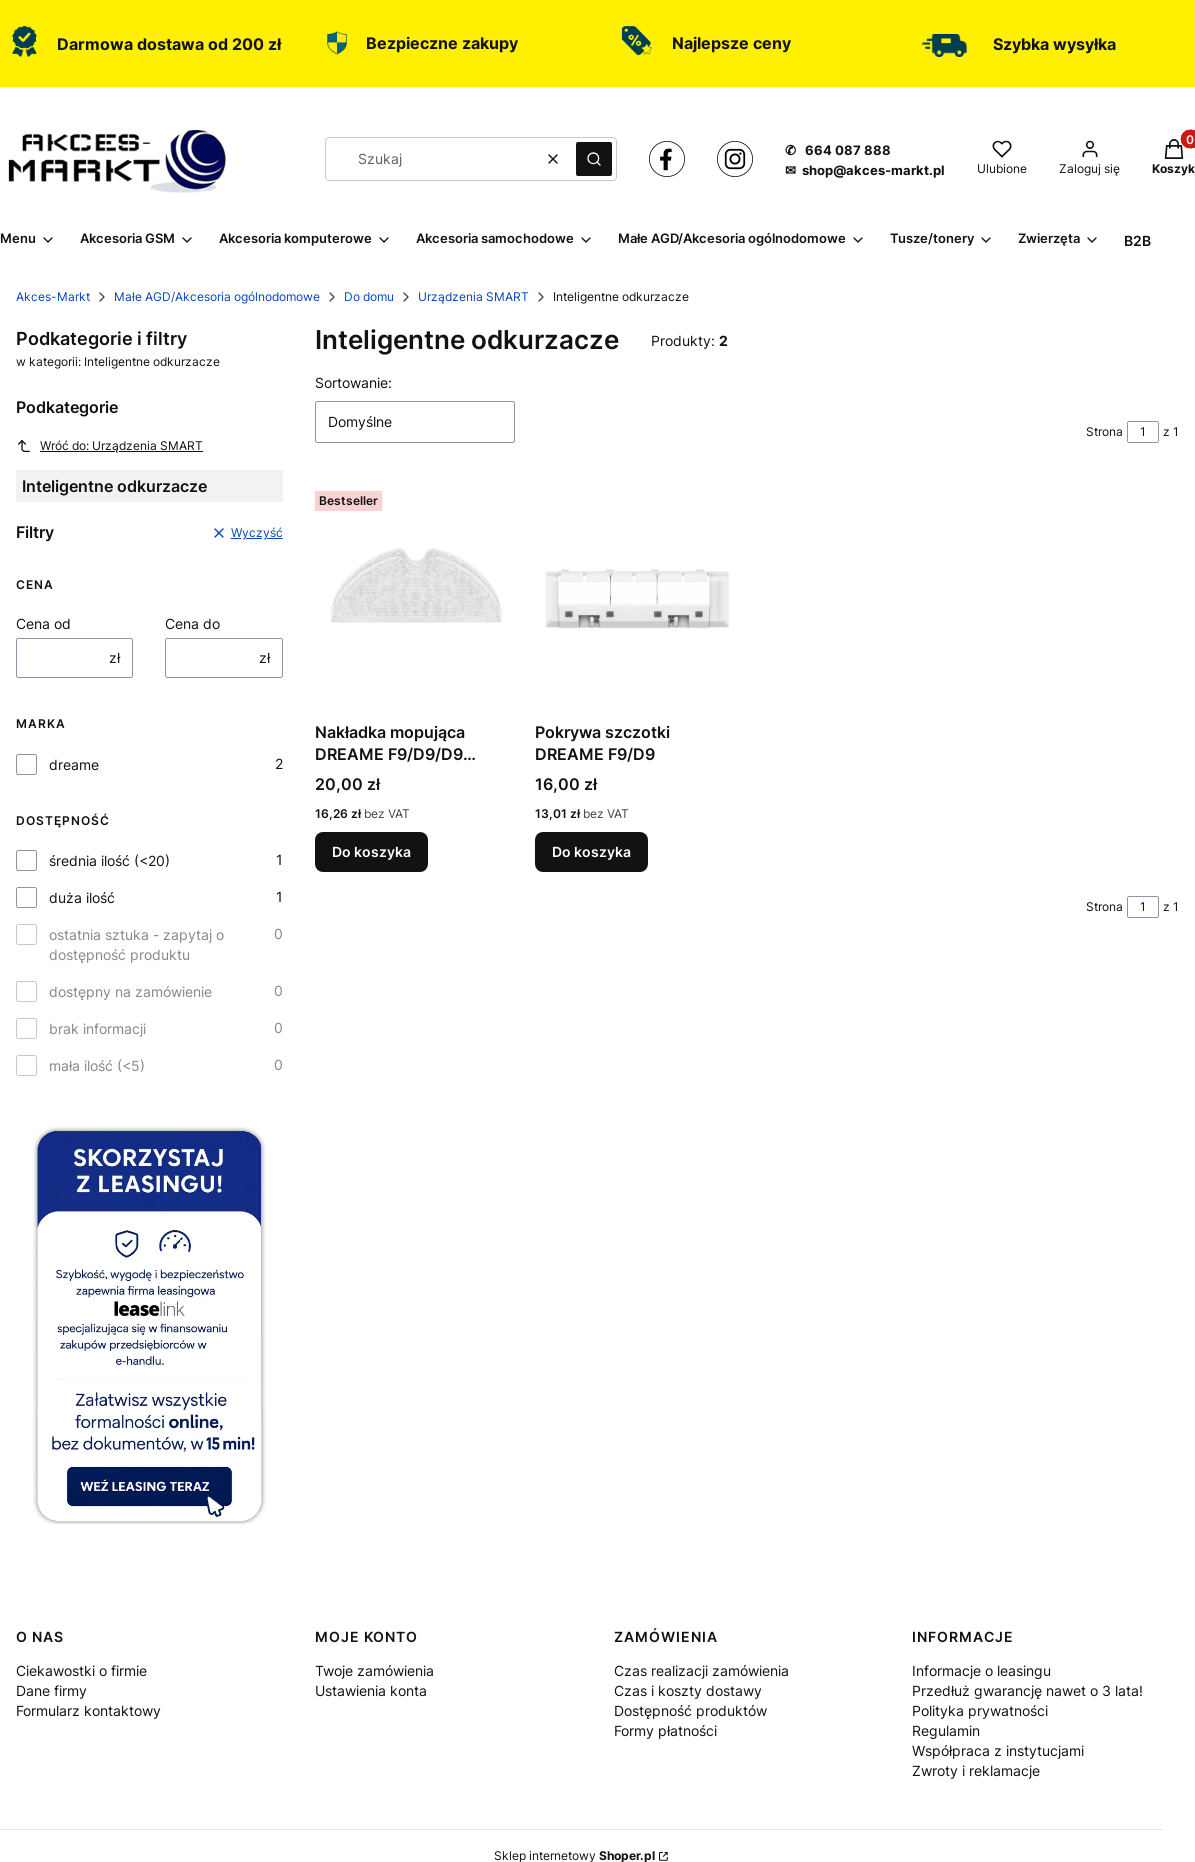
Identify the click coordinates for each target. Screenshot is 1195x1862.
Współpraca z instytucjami (998, 1750)
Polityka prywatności (980, 1710)
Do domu (369, 296)
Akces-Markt (53, 296)
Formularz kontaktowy (88, 1710)
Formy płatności (665, 1730)
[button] (594, 159)
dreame (74, 764)
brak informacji (97, 1028)
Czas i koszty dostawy (688, 1690)
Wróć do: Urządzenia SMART (109, 446)
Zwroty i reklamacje (976, 1770)
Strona (1104, 431)
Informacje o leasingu (981, 1670)
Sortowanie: (353, 382)
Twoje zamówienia (374, 1670)
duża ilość (82, 897)
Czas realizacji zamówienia (701, 1670)
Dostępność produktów (690, 1710)
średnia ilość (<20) (109, 860)
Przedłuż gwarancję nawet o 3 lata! (1027, 1690)
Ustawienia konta (371, 1690)
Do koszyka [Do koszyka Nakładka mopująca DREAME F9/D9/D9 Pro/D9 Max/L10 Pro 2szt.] (371, 851)
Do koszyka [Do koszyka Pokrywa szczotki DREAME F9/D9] (591, 851)
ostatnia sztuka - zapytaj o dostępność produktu (136, 944)
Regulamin (946, 1730)
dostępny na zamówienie (130, 991)
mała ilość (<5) (97, 1065)
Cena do (192, 623)
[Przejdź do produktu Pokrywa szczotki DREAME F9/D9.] (637, 598)
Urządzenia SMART (473, 296)
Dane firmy (51, 1690)
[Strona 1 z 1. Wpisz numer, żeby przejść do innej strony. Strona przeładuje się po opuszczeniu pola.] (1143, 432)
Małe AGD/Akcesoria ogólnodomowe (217, 296)
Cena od (43, 623)
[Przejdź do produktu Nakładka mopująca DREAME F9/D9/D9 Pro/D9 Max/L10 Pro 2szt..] (417, 598)
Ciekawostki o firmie (81, 1670)
